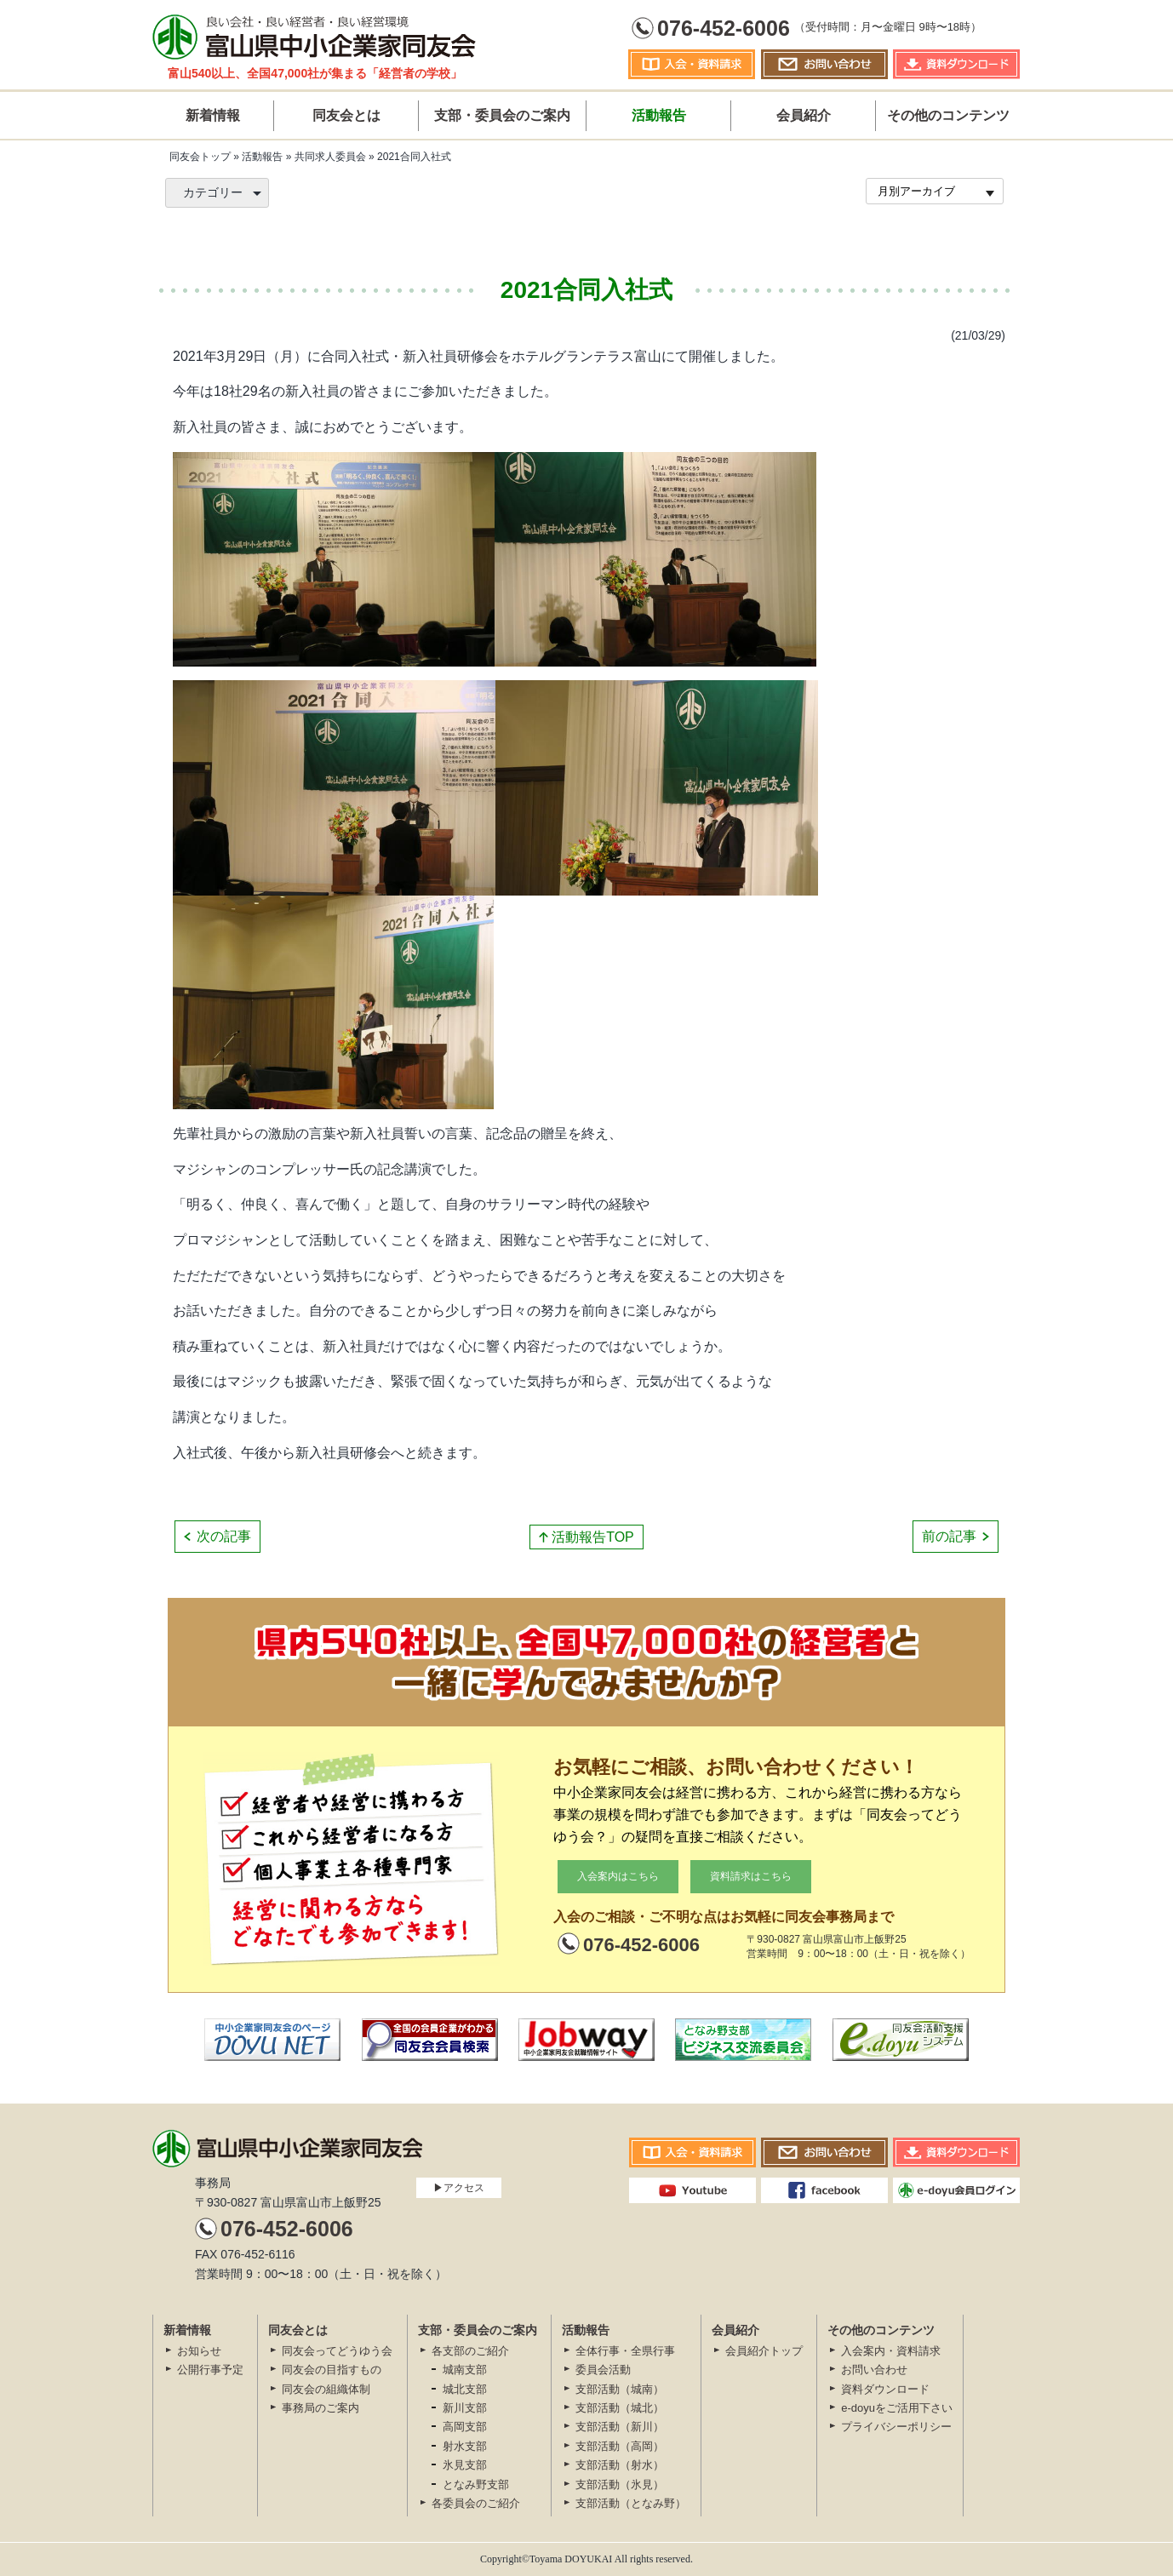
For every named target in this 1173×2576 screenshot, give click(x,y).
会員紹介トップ (764, 2350)
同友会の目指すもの (331, 2369)
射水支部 (465, 2446)
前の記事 (949, 1536)
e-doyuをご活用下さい (897, 2407)
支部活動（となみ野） (630, 2503)
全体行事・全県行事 (625, 2350)
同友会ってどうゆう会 (337, 2350)
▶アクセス (458, 2188)
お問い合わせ (874, 2369)
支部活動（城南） (619, 2389)
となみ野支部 (476, 2484)
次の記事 (224, 1536)
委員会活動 (603, 2369)
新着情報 (213, 115)
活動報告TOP (593, 1537)
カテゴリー (213, 192)
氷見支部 (465, 2465)
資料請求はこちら (751, 1876)
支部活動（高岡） (619, 2446)
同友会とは (346, 115)
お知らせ (199, 2350)
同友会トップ (200, 157)
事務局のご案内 (320, 2407)
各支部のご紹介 (470, 2350)
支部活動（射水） (619, 2465)
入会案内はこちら (618, 1876)
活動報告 (659, 115)
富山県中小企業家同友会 (314, 36)
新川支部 (465, 2407)
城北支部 (465, 2389)
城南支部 (465, 2369)
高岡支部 (465, 2426)
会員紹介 (803, 115)
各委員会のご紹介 (476, 2503)
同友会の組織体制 (326, 2389)
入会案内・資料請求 (891, 2350)
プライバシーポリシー (896, 2426)
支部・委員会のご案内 (502, 115)
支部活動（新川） (619, 2426)
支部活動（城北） (619, 2407)
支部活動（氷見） (619, 2484)
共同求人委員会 (330, 157)
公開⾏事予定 (210, 2369)
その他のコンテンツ (948, 115)
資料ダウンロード (885, 2389)
